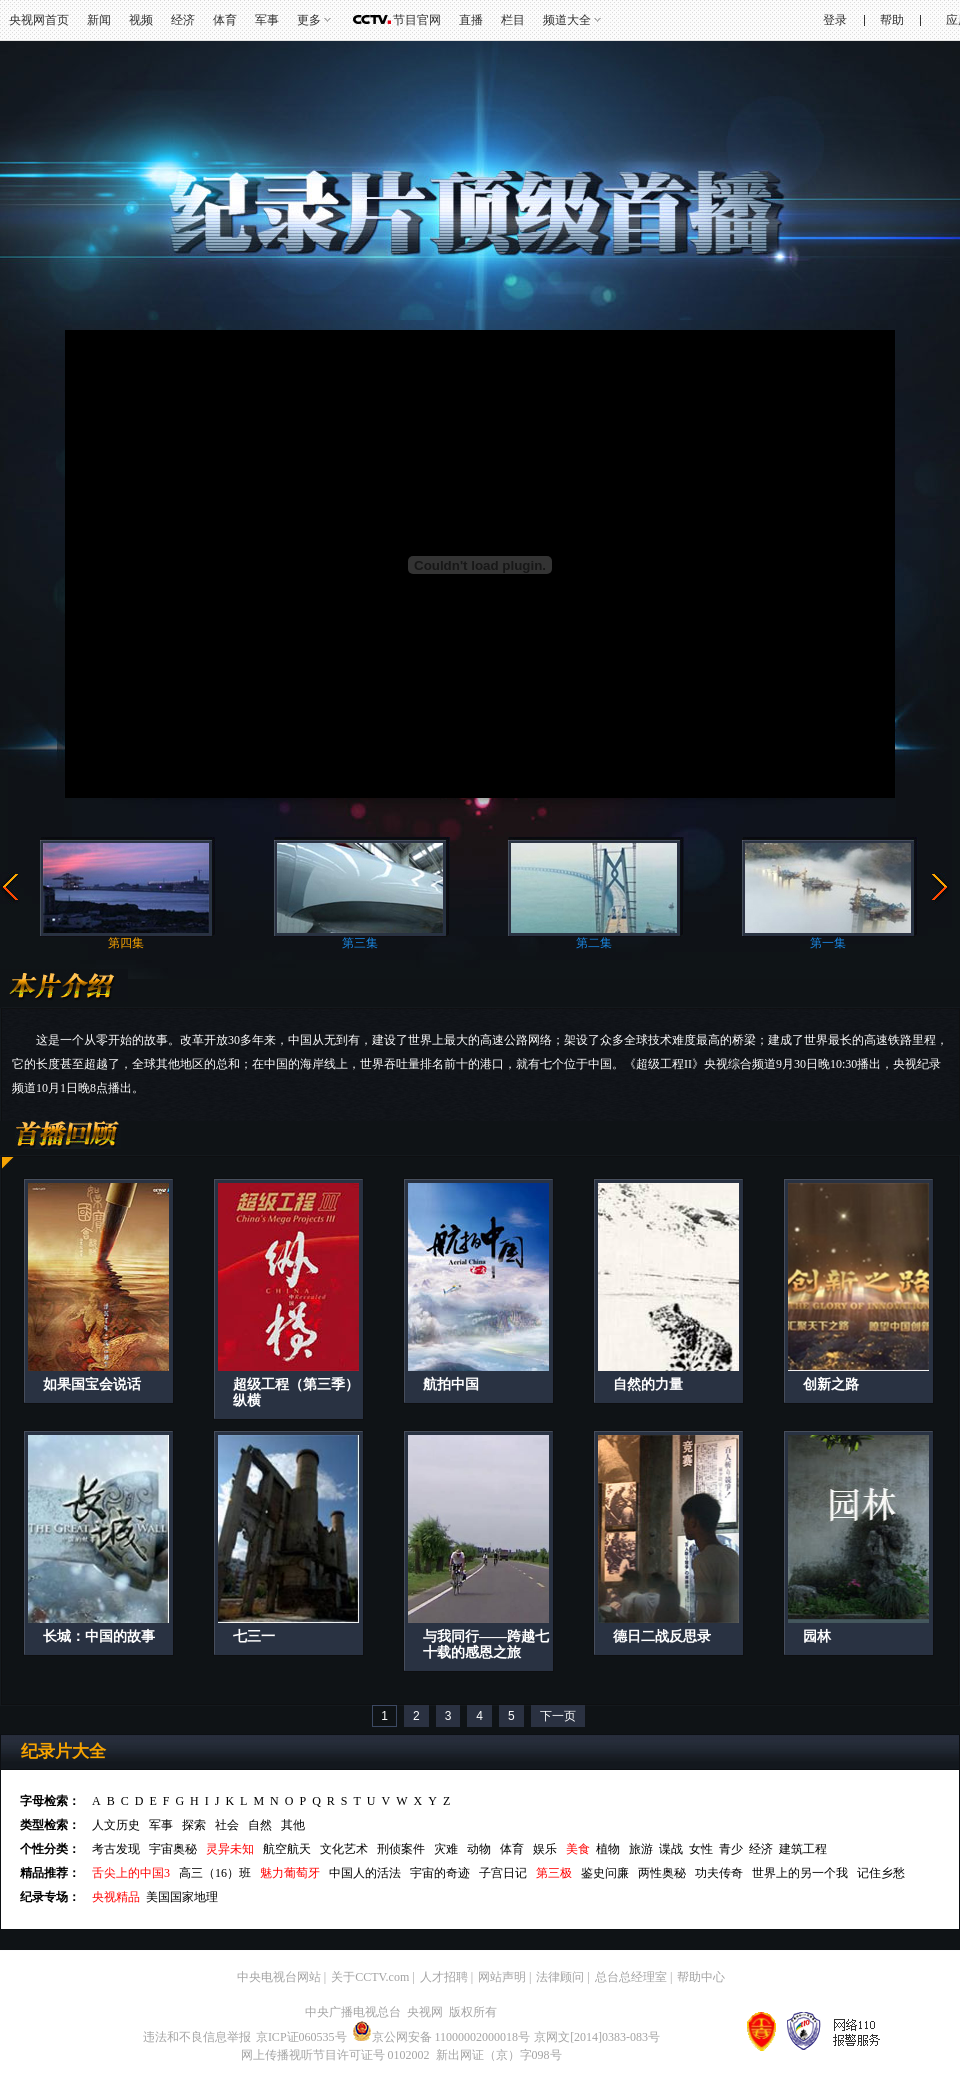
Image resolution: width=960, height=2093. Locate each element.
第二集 (594, 943)
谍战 (671, 1849)
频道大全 (567, 20)
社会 (227, 1825)
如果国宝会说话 (92, 1384)
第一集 (828, 943)
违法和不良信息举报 (197, 2037)
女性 (701, 1849)
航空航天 (287, 1849)
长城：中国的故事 (99, 1636)
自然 (260, 1825)
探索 (194, 1825)
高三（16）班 (215, 1873)
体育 (225, 20)
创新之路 (831, 1384)
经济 (183, 20)
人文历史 (116, 1825)
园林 (817, 1636)
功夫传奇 (719, 1873)
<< (10, 888)
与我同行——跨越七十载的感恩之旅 (486, 1644)
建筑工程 (803, 1849)
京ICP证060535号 (301, 2037)
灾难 (446, 1849)
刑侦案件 (401, 1849)
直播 (471, 20)
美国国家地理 (182, 1897)
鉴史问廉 (605, 1873)
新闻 (99, 20)
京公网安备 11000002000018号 (441, 2037)
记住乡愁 (881, 1873)
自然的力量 (648, 1384)
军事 (267, 20)
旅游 (641, 1849)
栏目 (513, 20)
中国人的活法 (365, 1873)
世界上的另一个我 (800, 1873)
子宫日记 (503, 1873)
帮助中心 (701, 1977)
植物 (608, 1849)
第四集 (126, 943)
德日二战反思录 (662, 1636)
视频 (141, 20)
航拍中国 (451, 1384)
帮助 (892, 20)
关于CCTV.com (370, 1977)
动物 (479, 1849)
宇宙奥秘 (173, 1849)
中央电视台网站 (279, 1977)
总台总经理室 (631, 1977)
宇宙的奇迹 (440, 1873)
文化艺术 (344, 1849)
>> (940, 888)
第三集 (360, 943)
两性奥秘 (662, 1873)
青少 (731, 1849)
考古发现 (116, 1849)
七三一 (254, 1636)
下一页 (558, 1716)
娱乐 (545, 1849)
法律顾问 (560, 1977)
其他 (293, 1825)
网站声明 (502, 1977)
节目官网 (417, 20)
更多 (309, 20)
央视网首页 (39, 20)
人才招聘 (444, 1977)
